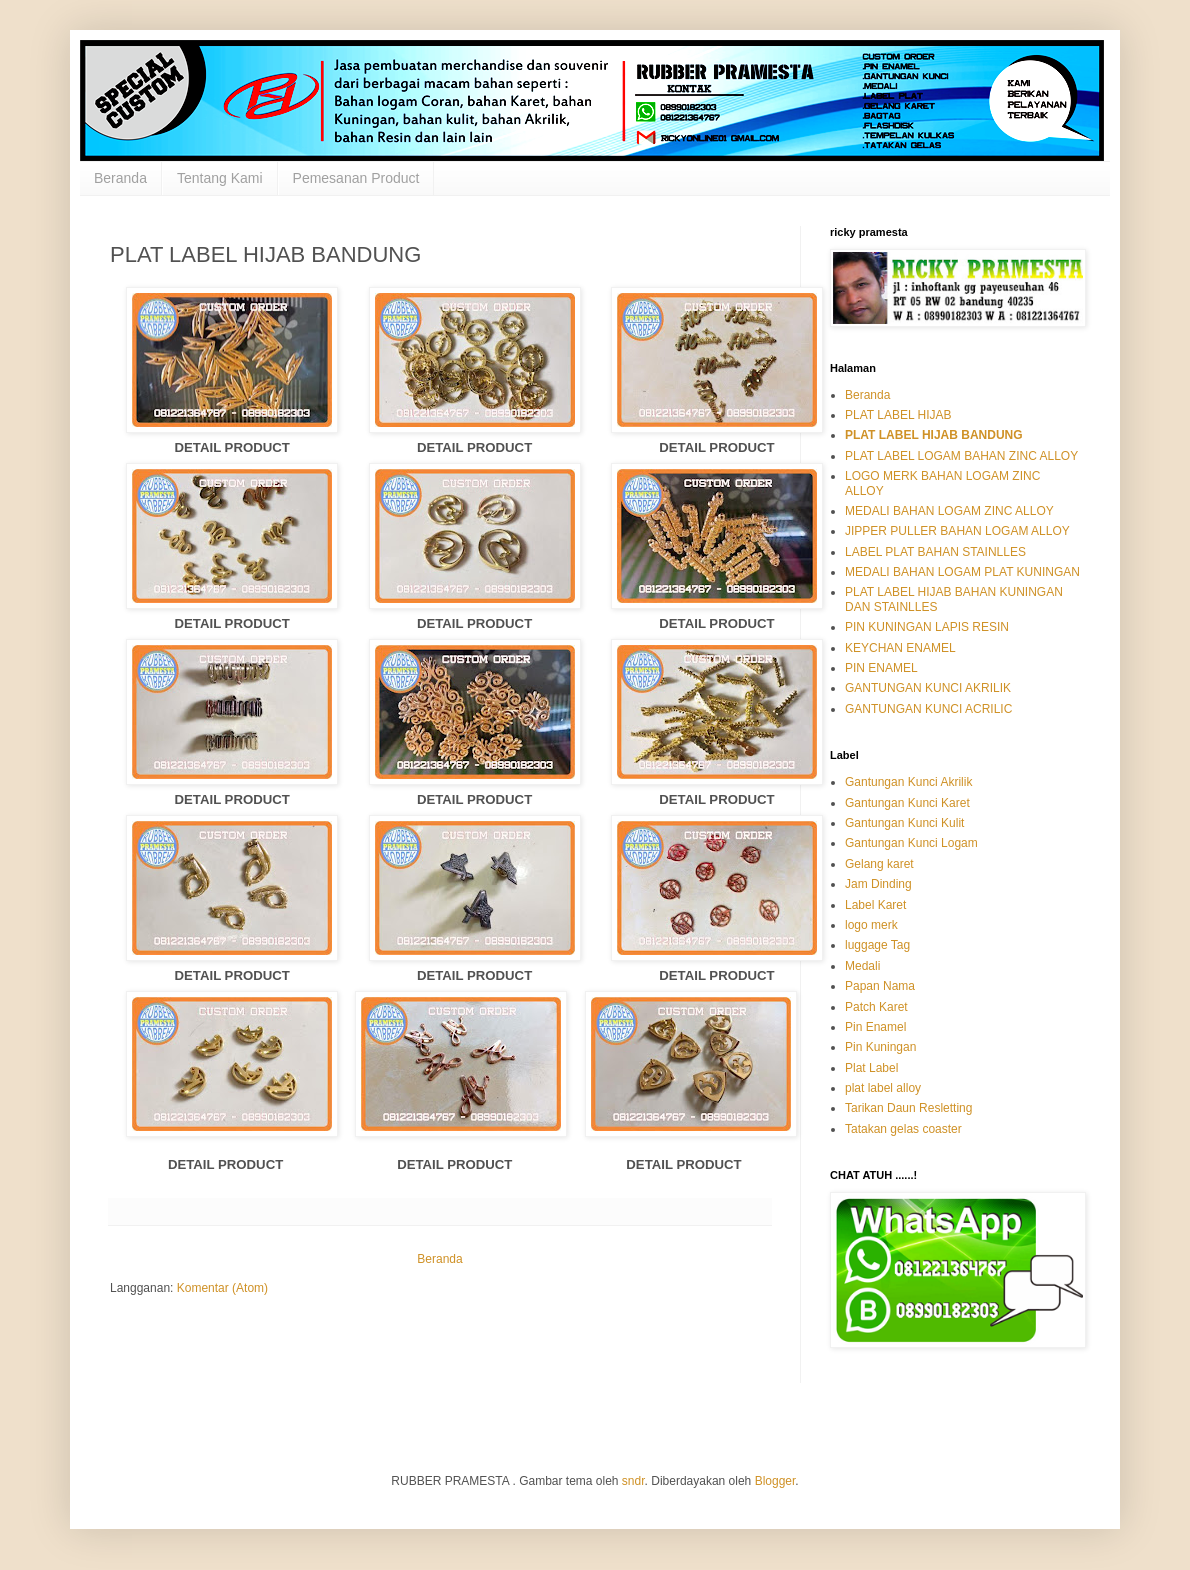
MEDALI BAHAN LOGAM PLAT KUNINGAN (962, 572)
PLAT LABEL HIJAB (898, 415)
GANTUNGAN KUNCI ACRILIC (928, 709)
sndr (633, 1481)
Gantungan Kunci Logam (911, 843)
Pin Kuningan (880, 1047)
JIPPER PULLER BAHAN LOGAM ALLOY (957, 531)
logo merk (871, 925)
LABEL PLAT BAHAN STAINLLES (935, 552)
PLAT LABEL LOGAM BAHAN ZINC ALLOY (961, 456)
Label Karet (875, 905)
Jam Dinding (878, 884)
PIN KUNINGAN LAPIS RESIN (927, 627)
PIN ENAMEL (881, 668)
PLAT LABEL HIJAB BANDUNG (934, 435)
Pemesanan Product (356, 178)
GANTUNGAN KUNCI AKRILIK (928, 688)
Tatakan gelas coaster (903, 1129)
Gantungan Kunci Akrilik (908, 782)
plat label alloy (883, 1088)
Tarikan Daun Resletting (908, 1108)
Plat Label (871, 1068)
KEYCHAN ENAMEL (900, 648)
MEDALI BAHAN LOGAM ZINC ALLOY (949, 511)
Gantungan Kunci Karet (907, 803)
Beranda (120, 178)
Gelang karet (879, 864)
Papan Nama (880, 986)
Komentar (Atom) (222, 1288)
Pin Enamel (875, 1027)
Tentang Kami (220, 178)
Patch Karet (876, 1007)
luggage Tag (877, 945)
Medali (862, 966)
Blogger (775, 1481)
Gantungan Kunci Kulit (904, 823)
